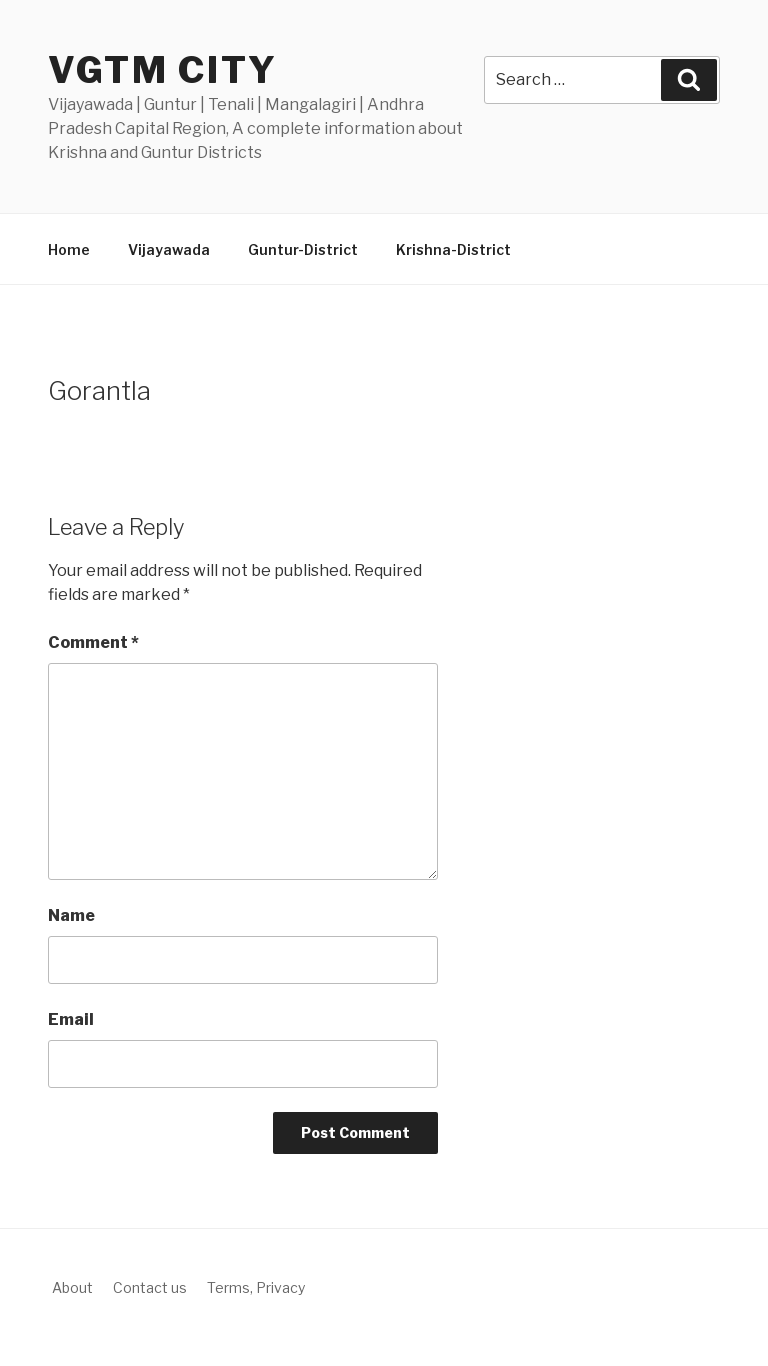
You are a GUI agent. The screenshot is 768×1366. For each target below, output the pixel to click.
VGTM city (163, 70)
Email (71, 1019)
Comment (93, 642)
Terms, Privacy (256, 1287)
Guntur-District (303, 249)
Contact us (150, 1287)
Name (71, 915)
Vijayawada (169, 249)
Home (69, 249)
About (72, 1287)
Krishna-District (453, 249)
